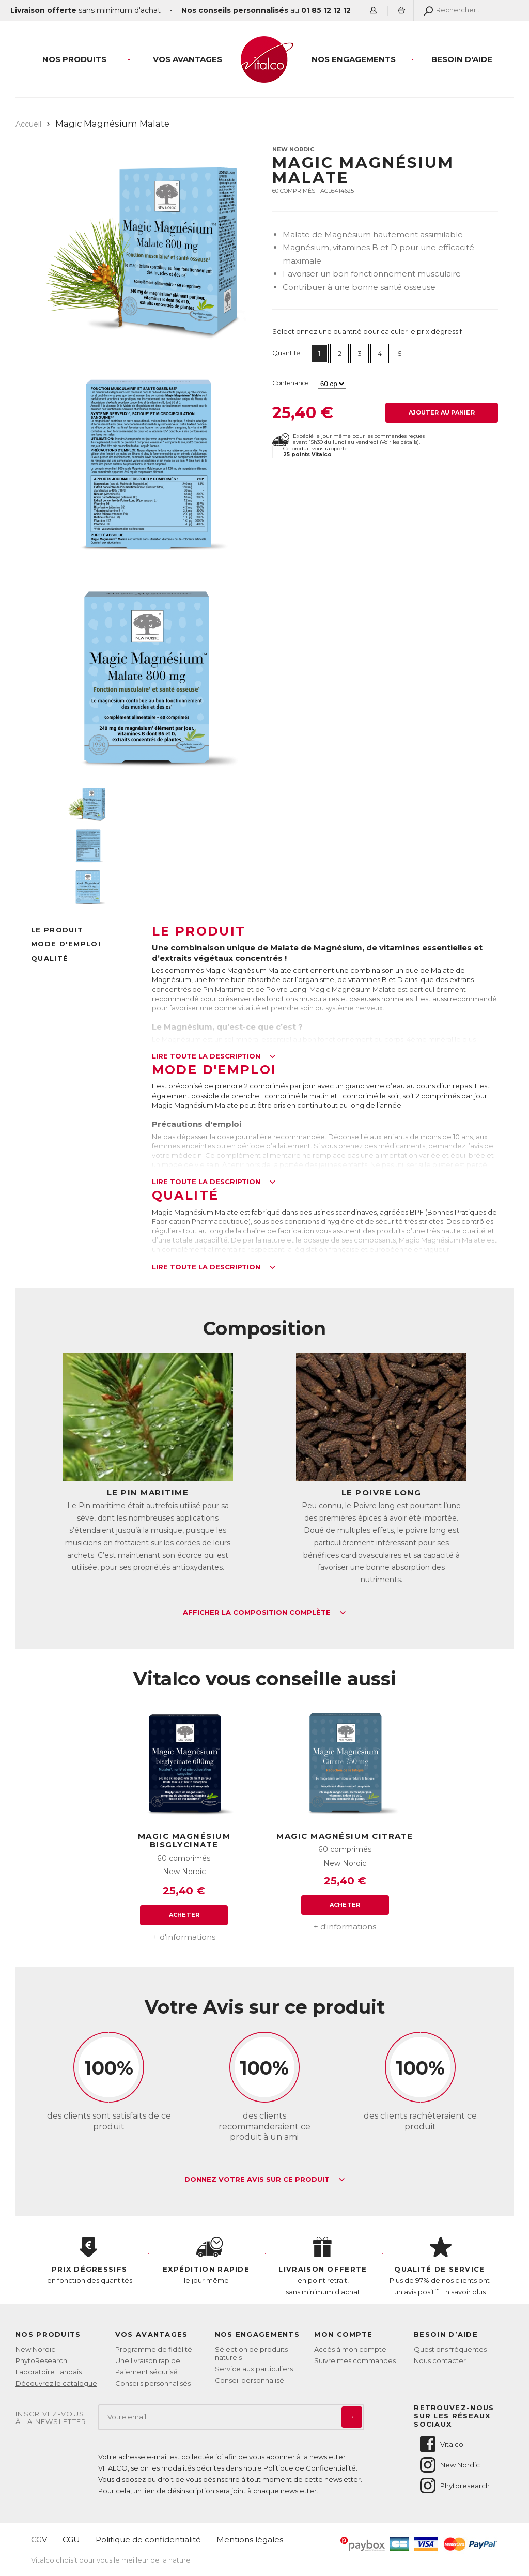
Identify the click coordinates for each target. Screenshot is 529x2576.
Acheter (184, 1915)
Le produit (57, 930)
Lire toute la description (214, 1056)
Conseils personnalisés (153, 2383)
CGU (71, 2539)
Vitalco (440, 2444)
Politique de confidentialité (148, 2539)
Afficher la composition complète (264, 1612)
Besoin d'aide (461, 59)
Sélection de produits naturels (251, 2353)
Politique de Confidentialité (309, 2468)
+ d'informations (184, 1937)
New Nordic (293, 149)
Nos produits (74, 59)
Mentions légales (249, 2539)
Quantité (286, 353)
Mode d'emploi (66, 944)
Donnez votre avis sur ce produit (264, 2179)
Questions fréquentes (450, 2349)
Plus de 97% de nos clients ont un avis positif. (439, 2266)
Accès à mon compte (350, 2349)
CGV (39, 2539)
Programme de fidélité (153, 2349)
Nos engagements (354, 59)
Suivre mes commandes (355, 2360)
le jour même (206, 2260)
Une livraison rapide (147, 2360)
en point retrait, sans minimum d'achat (323, 2266)
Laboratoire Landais (48, 2372)
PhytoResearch (41, 2360)
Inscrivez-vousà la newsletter (51, 2418)
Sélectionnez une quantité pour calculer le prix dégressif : (368, 331)
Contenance (290, 383)
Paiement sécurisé (146, 2372)
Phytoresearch (454, 2485)
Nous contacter (440, 2360)
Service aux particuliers (254, 2369)
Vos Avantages (187, 59)
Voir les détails (399, 442)
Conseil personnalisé (249, 2380)
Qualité (49, 958)
